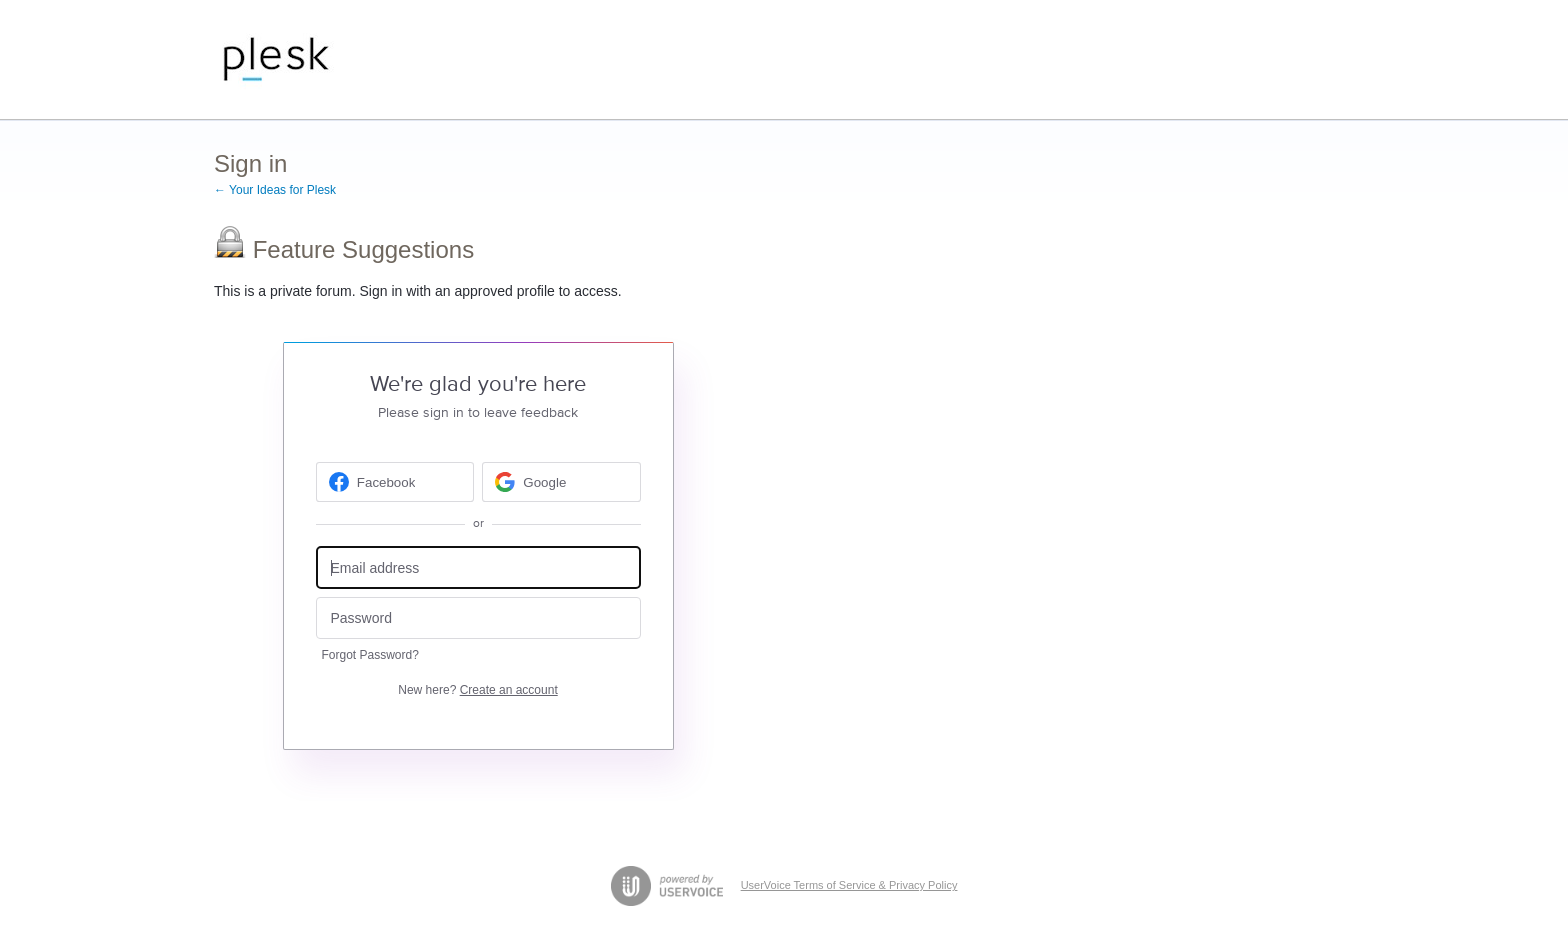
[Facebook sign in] (395, 482)
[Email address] (478, 567)
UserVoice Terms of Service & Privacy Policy (849, 885)
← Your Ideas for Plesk (275, 190)
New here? (477, 690)
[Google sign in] (561, 482)
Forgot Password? (370, 655)
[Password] (478, 618)
